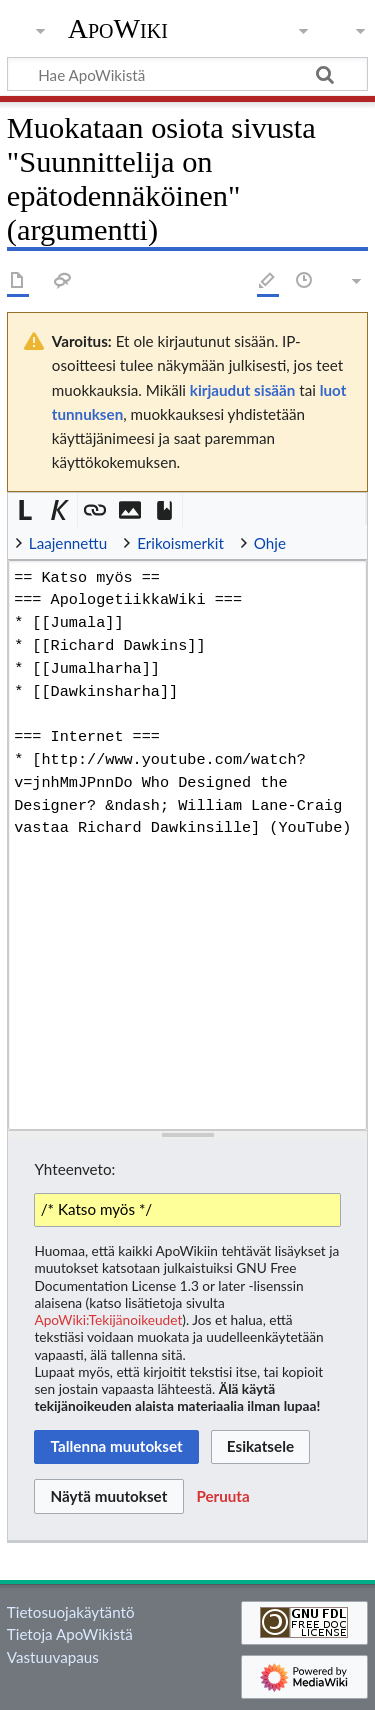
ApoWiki (118, 29)
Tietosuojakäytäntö (71, 1612)
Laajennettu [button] (68, 543)
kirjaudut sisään (242, 390)
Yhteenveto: (74, 1169)
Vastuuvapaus (53, 1657)
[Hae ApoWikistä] (187, 74)
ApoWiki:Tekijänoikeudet (108, 1319)
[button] (25, 510)
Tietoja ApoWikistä (70, 1634)
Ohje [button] (270, 543)
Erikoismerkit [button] (180, 543)
